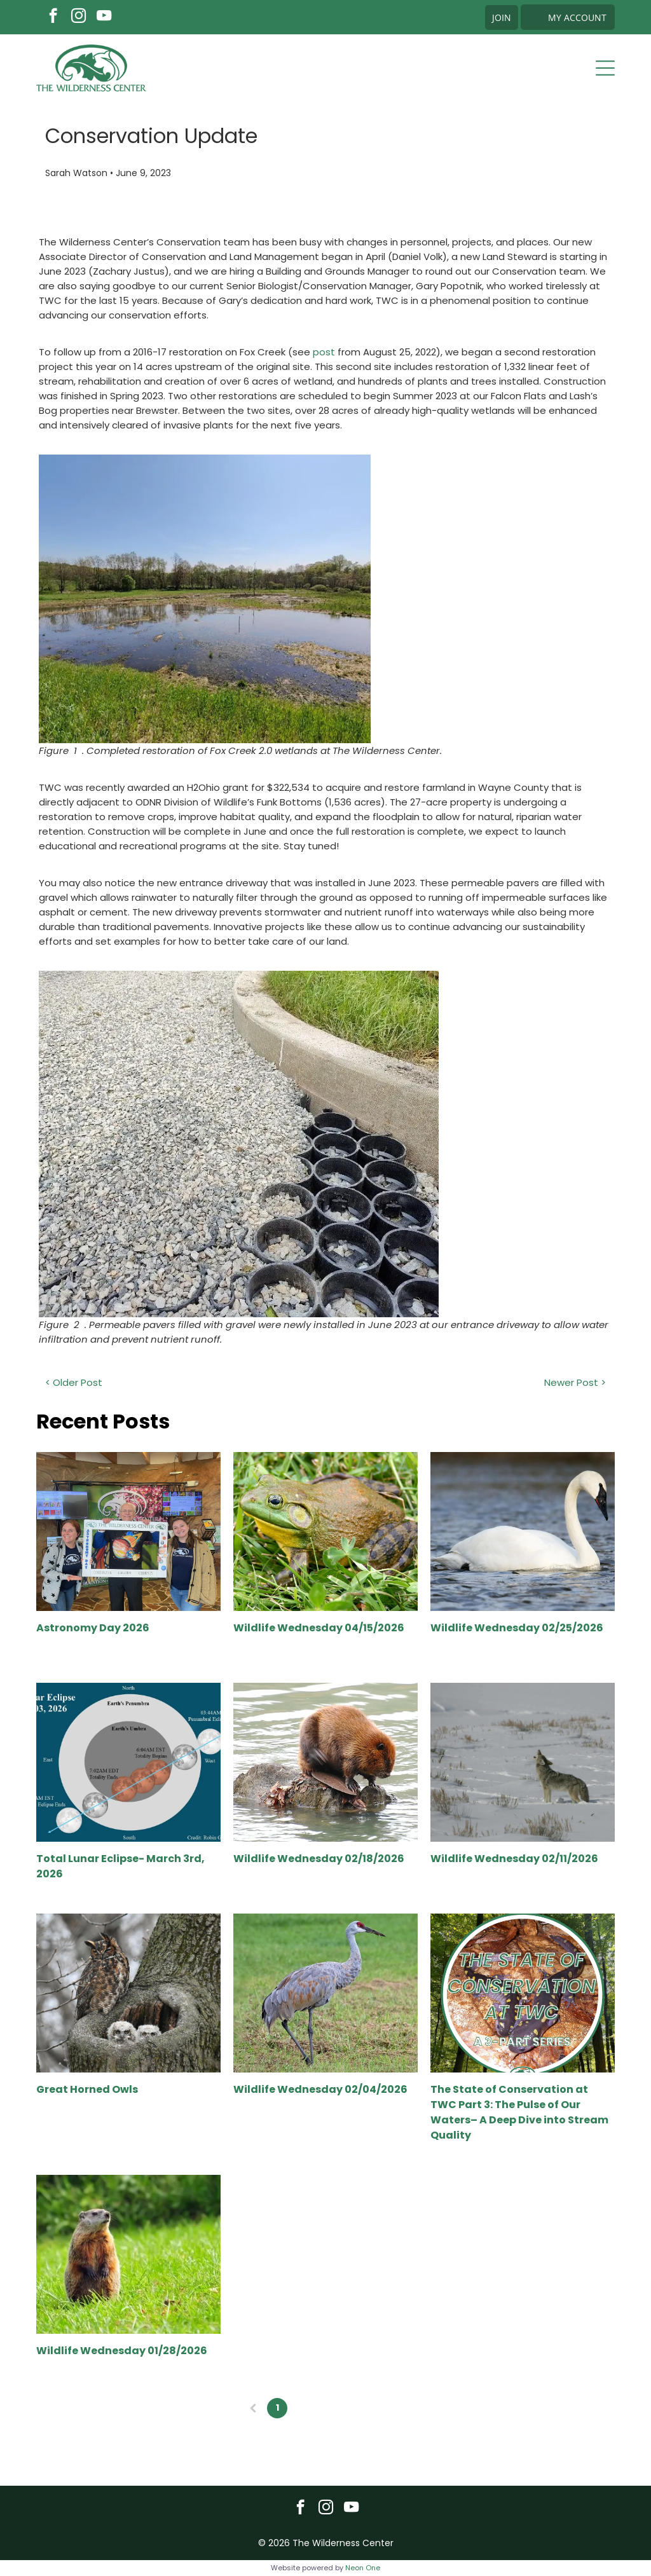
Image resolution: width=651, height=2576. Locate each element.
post (324, 352)
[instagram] (78, 17)
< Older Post (73, 1382)
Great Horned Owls (87, 2089)
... (349, 2407)
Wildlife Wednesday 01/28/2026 (121, 2350)
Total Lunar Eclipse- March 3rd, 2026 (120, 1866)
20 (374, 2407)
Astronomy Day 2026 (92, 1627)
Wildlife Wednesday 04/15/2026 (318, 1627)
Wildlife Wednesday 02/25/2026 (516, 1627)
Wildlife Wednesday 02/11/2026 (514, 1858)
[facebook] (53, 17)
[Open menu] (605, 68)
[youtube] (104, 17)
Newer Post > (575, 1382)
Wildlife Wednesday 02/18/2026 (318, 1858)
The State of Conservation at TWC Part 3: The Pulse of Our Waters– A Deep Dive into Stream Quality (519, 2112)
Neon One (362, 2568)
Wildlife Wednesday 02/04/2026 (320, 2089)
